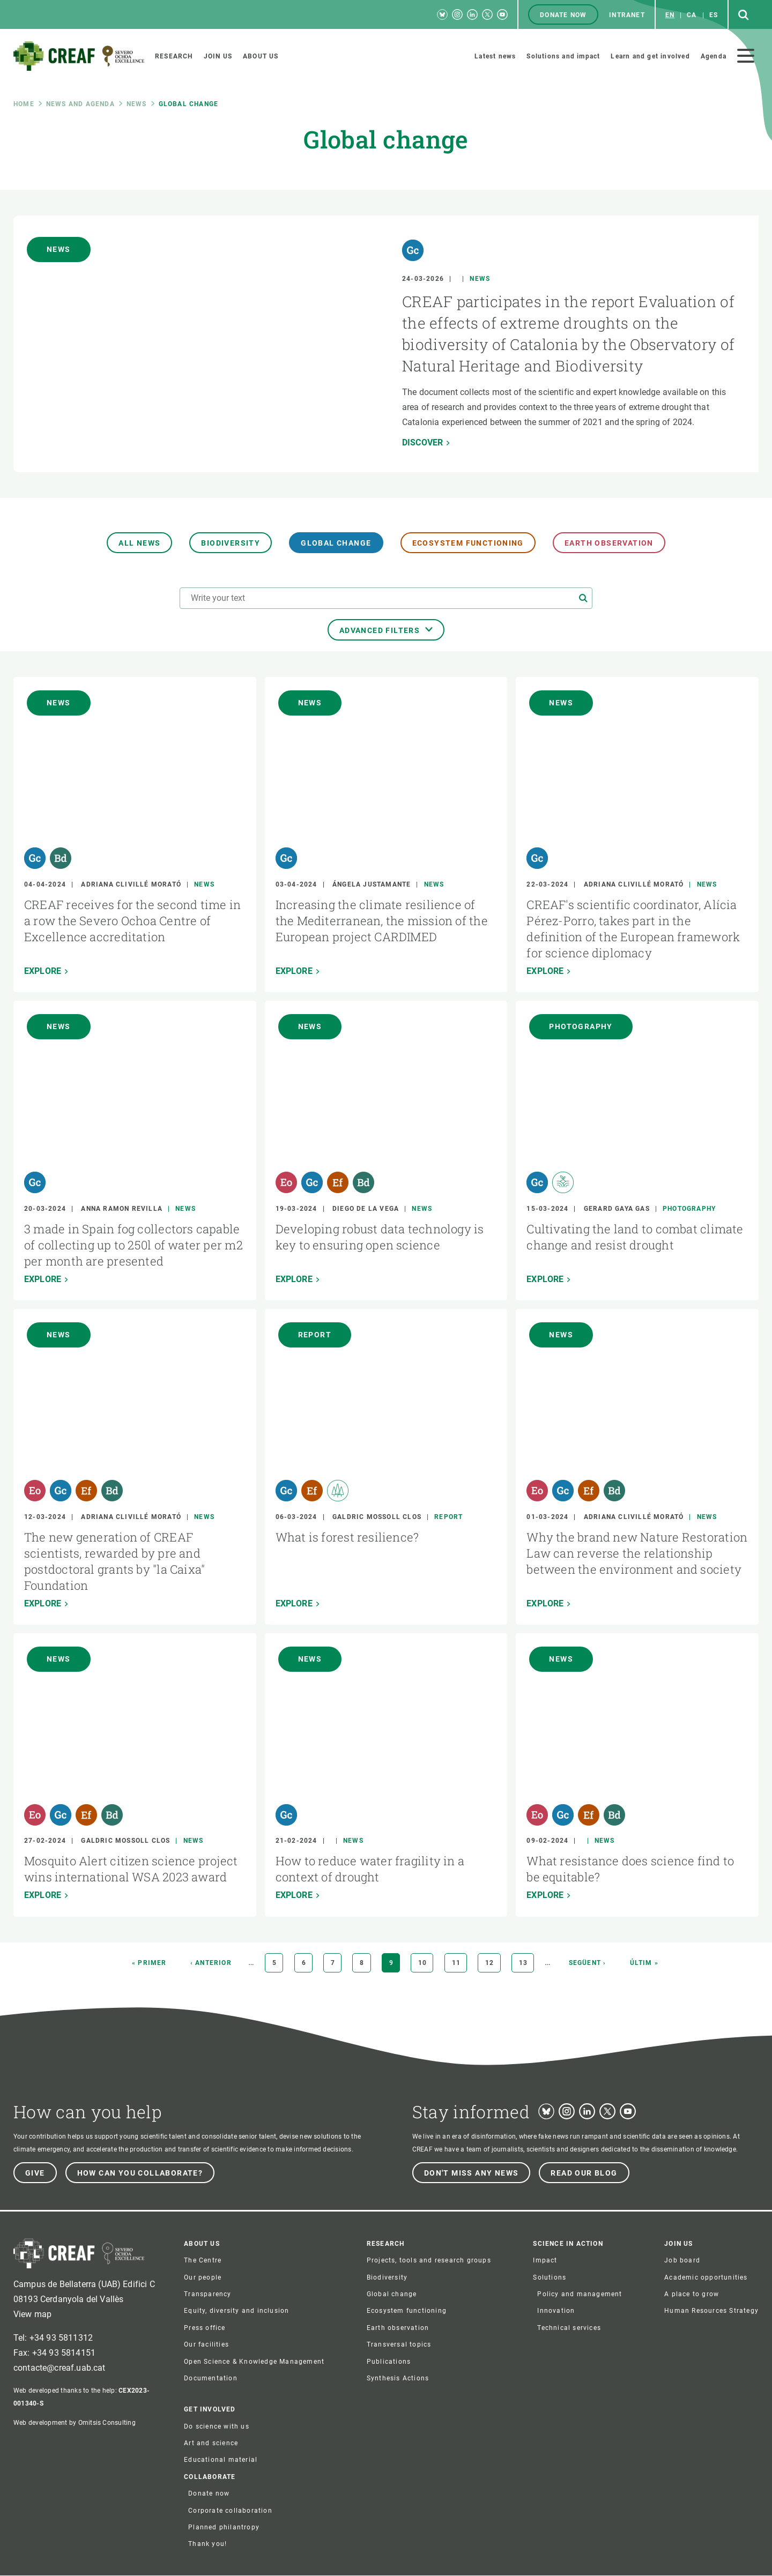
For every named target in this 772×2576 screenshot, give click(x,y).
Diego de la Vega (365, 1208)
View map (32, 2314)
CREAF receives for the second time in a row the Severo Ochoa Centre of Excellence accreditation (132, 920)
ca (691, 15)
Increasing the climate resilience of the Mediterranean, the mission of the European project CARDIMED (382, 920)
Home (23, 104)
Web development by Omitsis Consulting (74, 2422)
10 (425, 1963)
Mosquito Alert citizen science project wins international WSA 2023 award (130, 1869)
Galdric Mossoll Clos (376, 1517)
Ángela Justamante (371, 884)
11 (459, 1963)
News (137, 104)
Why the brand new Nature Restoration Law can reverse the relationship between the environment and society (636, 1553)
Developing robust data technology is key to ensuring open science (380, 1237)
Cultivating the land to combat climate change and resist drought (634, 1237)
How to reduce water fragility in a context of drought (370, 1869)
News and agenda (80, 104)
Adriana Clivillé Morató (131, 884)
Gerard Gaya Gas (617, 1208)
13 (526, 1963)
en (669, 15)
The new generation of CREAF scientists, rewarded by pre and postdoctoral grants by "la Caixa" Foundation (114, 1561)
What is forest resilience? (347, 1537)
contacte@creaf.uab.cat (59, 2368)
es (713, 15)
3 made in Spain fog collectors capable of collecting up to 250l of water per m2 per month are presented (133, 1245)
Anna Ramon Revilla (121, 1208)
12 (492, 1963)
